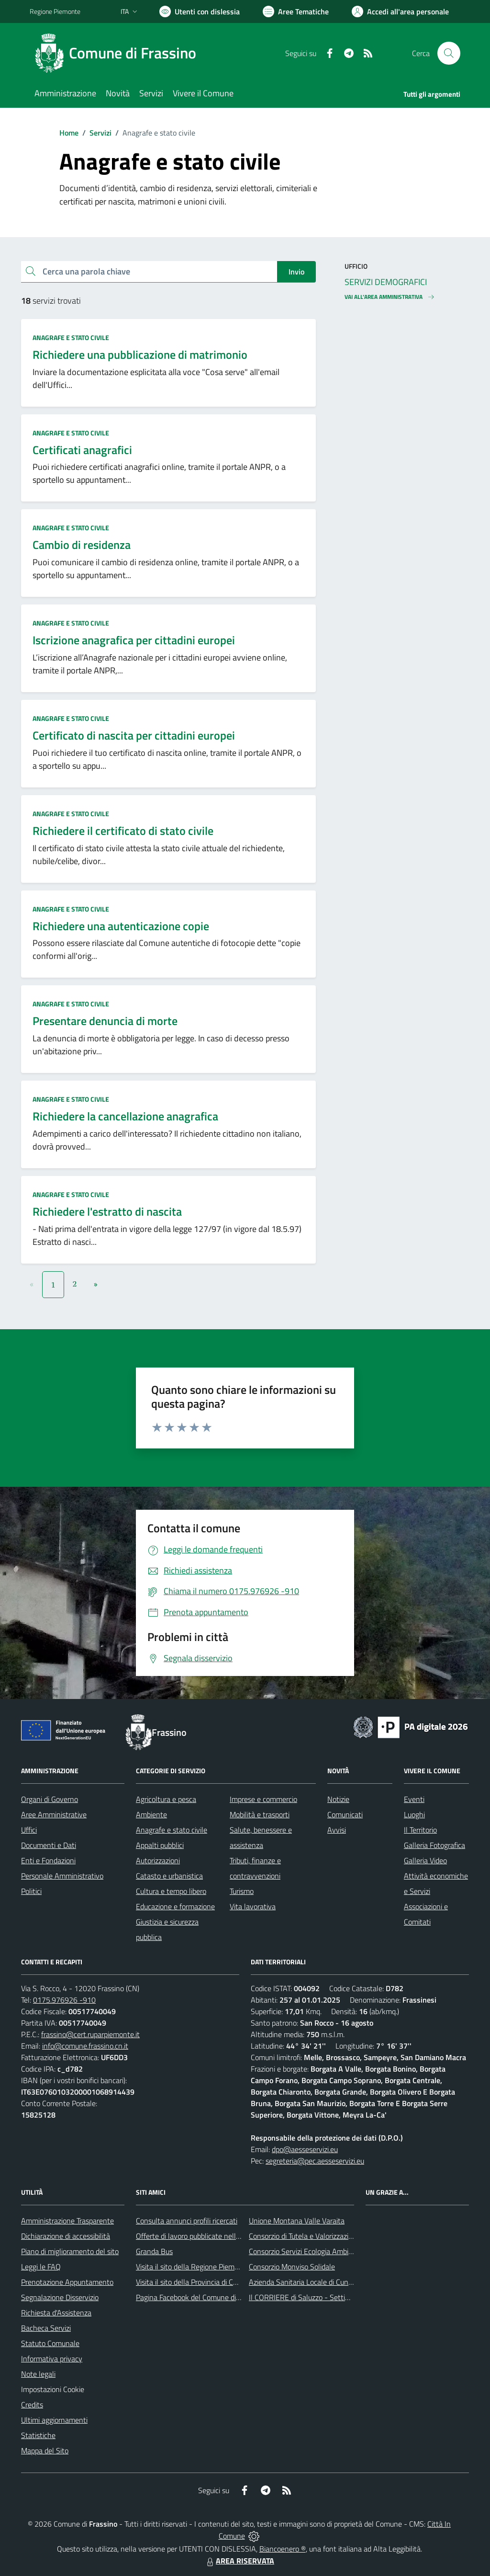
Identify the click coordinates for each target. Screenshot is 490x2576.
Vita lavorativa (253, 1906)
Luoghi (414, 1814)
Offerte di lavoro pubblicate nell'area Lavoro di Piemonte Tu (229, 2236)
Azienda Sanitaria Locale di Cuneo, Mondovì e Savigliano (338, 2282)
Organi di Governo (49, 1799)
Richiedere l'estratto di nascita (107, 1211)
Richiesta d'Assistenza (56, 2312)
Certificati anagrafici (82, 449)
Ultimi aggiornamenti (54, 2420)
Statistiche (38, 2435)
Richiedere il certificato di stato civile (123, 830)
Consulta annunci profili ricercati (186, 2220)
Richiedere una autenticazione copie (121, 926)
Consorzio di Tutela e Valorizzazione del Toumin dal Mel (335, 2236)
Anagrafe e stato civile (71, 337)
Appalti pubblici (160, 1845)
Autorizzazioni (158, 1860)
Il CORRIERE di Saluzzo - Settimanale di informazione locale (344, 2297)
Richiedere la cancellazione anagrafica (125, 1116)
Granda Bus (154, 2251)
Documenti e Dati (48, 1845)
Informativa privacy (51, 2358)
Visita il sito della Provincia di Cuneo (192, 2282)
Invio (296, 271)
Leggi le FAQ (41, 2266)
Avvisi (336, 1829)
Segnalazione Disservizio (60, 2297)
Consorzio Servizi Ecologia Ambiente (306, 2251)
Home (68, 132)
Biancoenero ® (282, 2548)
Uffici (29, 1829)
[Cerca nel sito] (448, 53)
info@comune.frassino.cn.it (85, 2046)
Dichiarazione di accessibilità (65, 2236)
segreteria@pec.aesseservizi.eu (315, 2160)
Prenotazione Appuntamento (67, 2282)
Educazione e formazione (175, 1906)
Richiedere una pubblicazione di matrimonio (140, 354)
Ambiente (151, 1814)
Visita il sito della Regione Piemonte (192, 2266)
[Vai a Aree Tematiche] (295, 11)
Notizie (338, 1799)
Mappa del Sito (44, 2450)
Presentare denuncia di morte (105, 1020)
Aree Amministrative (54, 1814)
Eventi (414, 1799)
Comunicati (345, 1814)
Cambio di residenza (82, 544)
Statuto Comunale (50, 2343)
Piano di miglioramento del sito (70, 2251)
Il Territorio (420, 1829)
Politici (31, 1891)
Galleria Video (425, 1860)
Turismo (242, 1891)
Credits (32, 2404)
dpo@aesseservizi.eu (305, 2149)
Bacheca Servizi (46, 2328)
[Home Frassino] (119, 53)
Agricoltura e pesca (166, 1799)
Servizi (100, 132)
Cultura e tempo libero (171, 1891)
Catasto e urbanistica (169, 1875)
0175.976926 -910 (64, 2000)
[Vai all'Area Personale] (400, 11)
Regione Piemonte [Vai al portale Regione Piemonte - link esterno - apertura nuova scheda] (55, 11)
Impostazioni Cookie (52, 2389)
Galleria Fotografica (434, 1845)
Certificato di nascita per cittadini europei (134, 735)
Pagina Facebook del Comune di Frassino (200, 2297)
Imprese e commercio (263, 1799)
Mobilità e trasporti (260, 1814)
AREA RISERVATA (239, 2560)
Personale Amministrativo (62, 1875)
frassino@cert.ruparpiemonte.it (90, 2034)
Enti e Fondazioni (48, 1860)
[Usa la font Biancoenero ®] (199, 11)
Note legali (38, 2374)
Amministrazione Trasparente (67, 2220)
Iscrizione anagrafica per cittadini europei (134, 640)
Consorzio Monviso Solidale (292, 2266)
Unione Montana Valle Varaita (297, 2220)
